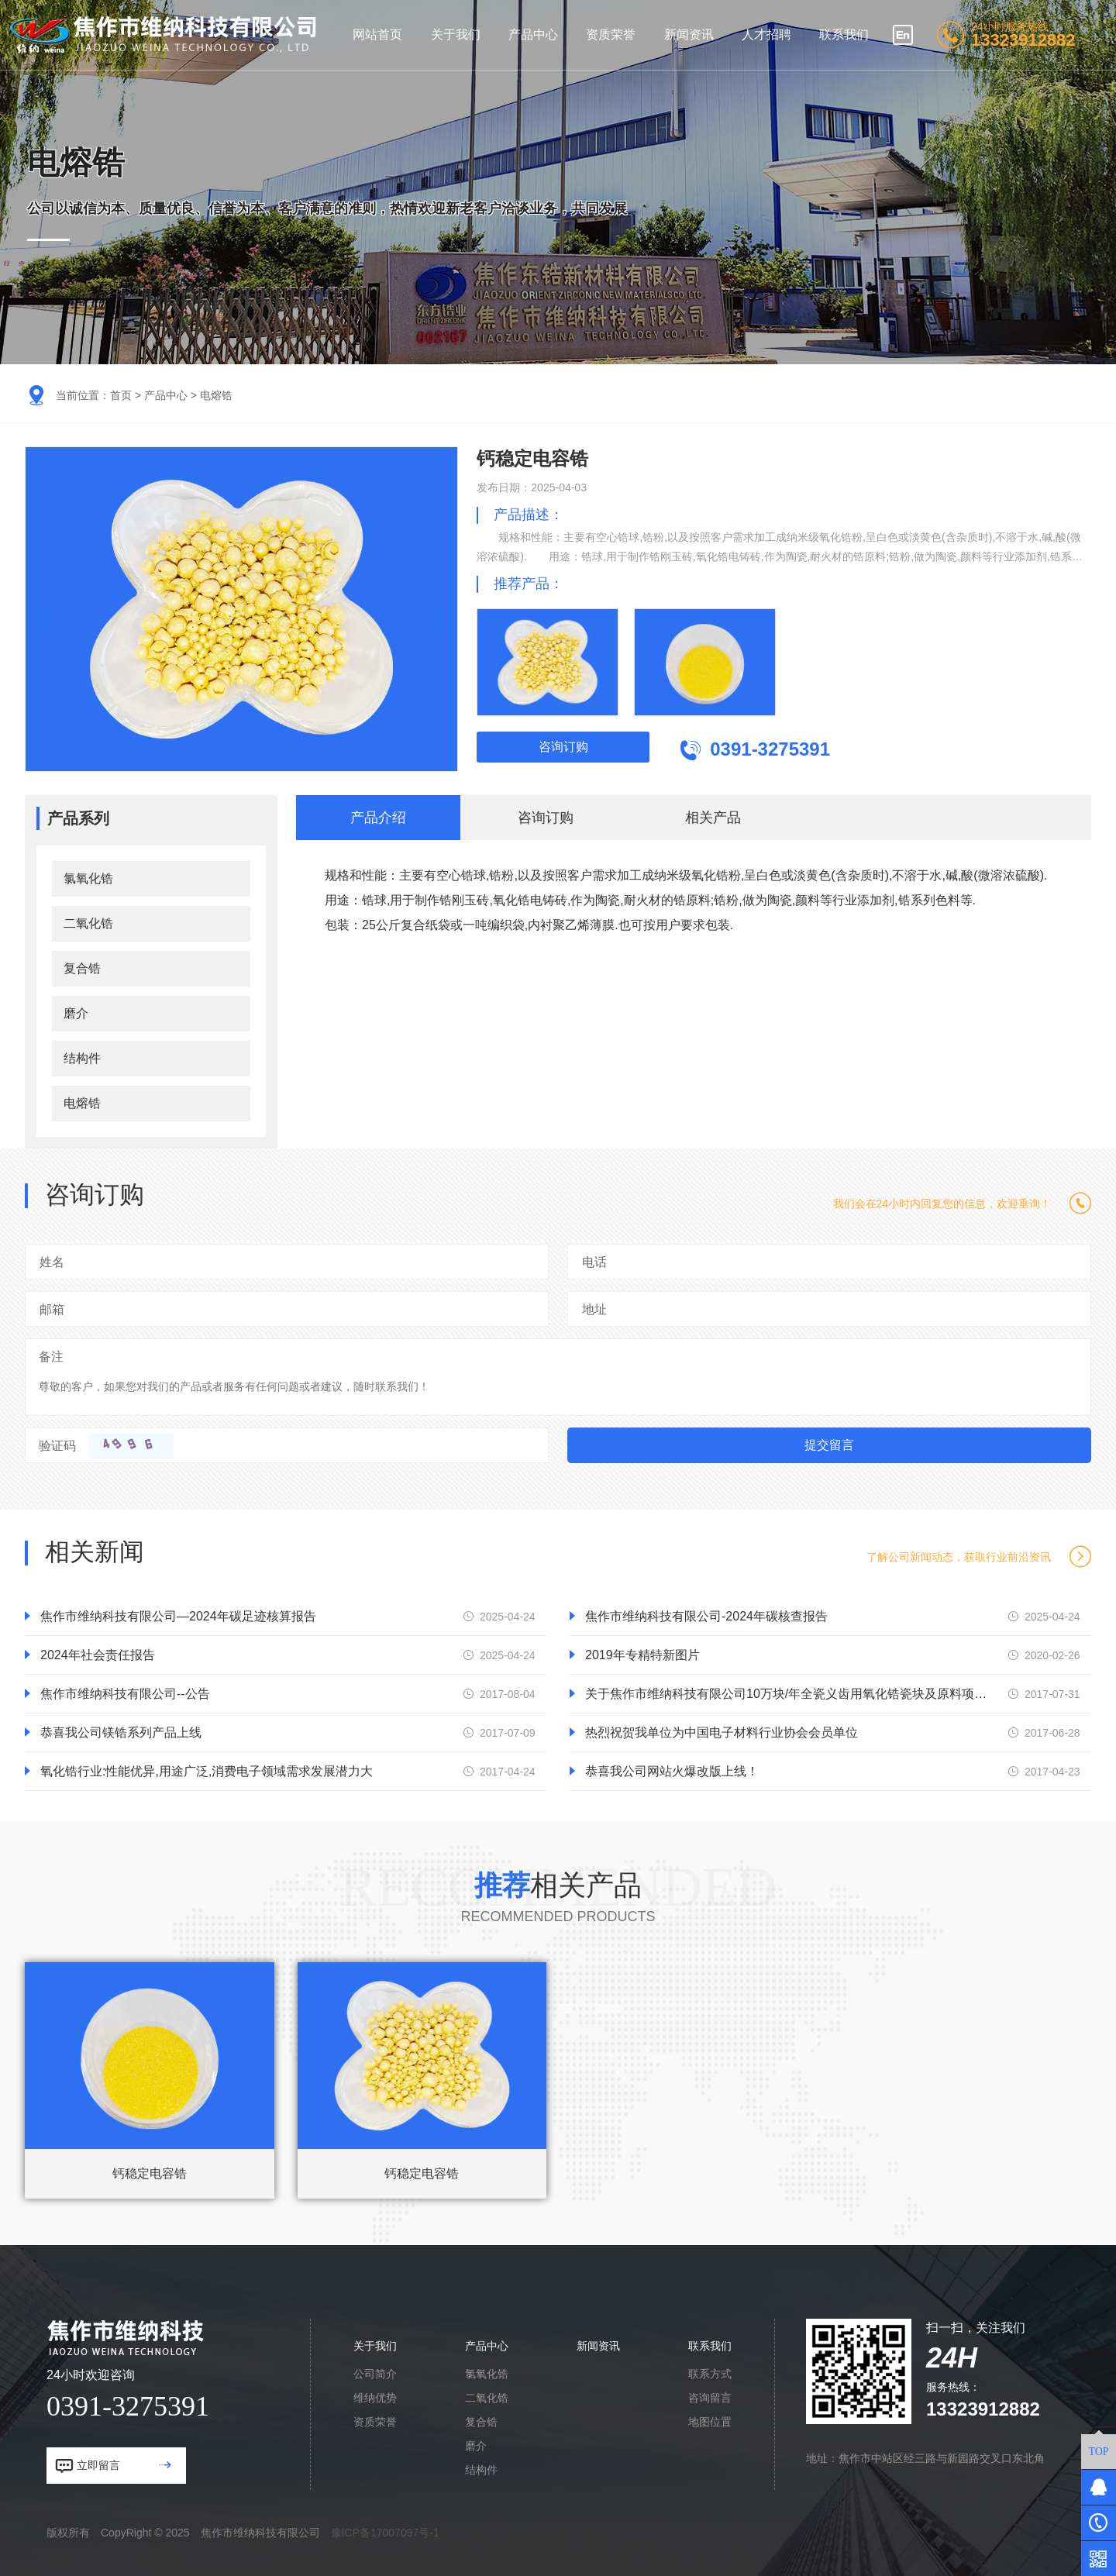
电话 (594, 1262)
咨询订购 (563, 746)
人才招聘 (766, 34)
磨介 (76, 1013)
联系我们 (844, 34)
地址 (594, 1309)
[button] (435, 623)
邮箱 (52, 1309)
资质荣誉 (611, 34)
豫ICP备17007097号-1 (385, 2532)
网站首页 (377, 34)
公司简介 (375, 2374)
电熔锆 (216, 395)
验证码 (57, 1445)
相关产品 (713, 817)
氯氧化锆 (88, 878)
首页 (121, 395)
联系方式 (710, 2374)
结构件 (82, 1058)
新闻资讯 (689, 34)
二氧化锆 (88, 923)
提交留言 (829, 1445)
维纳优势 (375, 2398)
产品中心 (533, 34)
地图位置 (710, 2422)
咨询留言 (710, 2398)
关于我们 (455, 34)
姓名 (52, 1262)
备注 (51, 1356)
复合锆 (82, 968)
